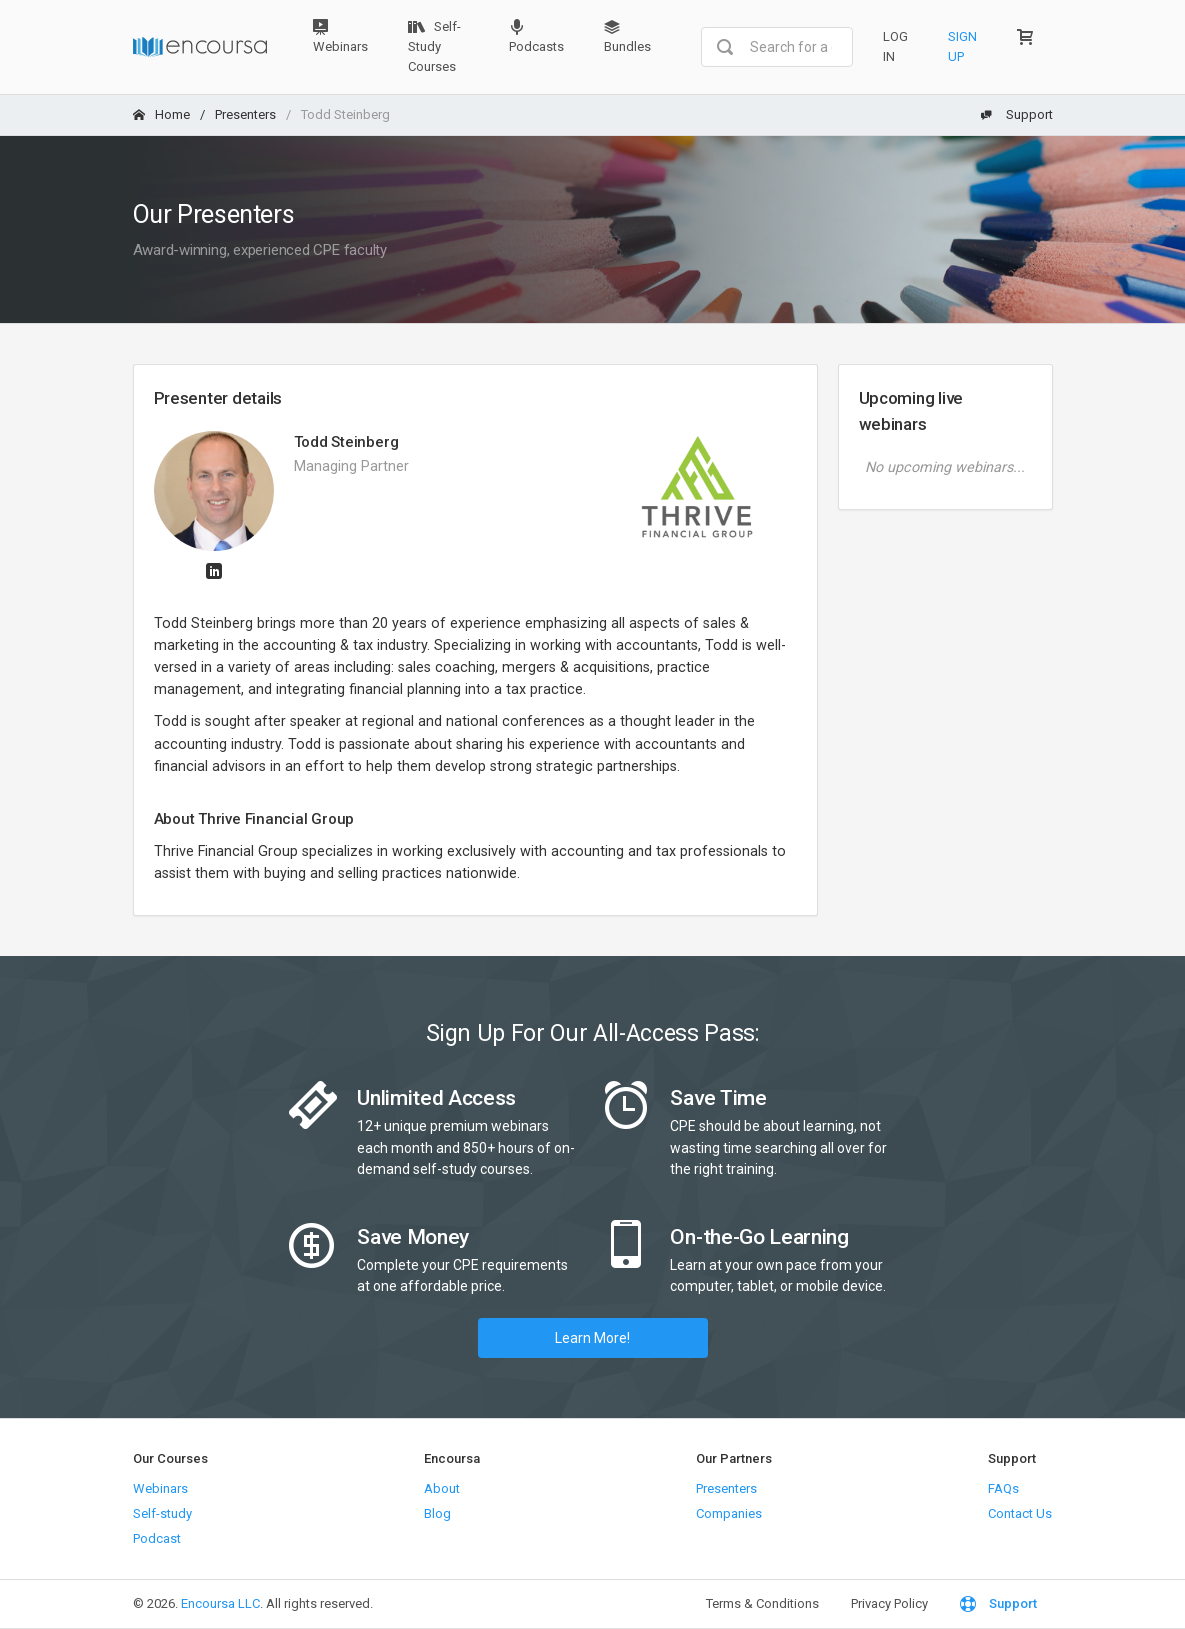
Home (161, 114)
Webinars (340, 36)
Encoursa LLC (220, 1603)
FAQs (1003, 1488)
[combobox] (776, 47)
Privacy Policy (889, 1603)
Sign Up (962, 46)
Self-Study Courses (434, 46)
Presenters (245, 114)
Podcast (157, 1538)
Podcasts (536, 36)
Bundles (627, 36)
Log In (895, 46)
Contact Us (1020, 1513)
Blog (437, 1513)
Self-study (162, 1513)
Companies (729, 1513)
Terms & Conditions (762, 1603)
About (442, 1488)
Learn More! (592, 1338)
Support (1017, 114)
